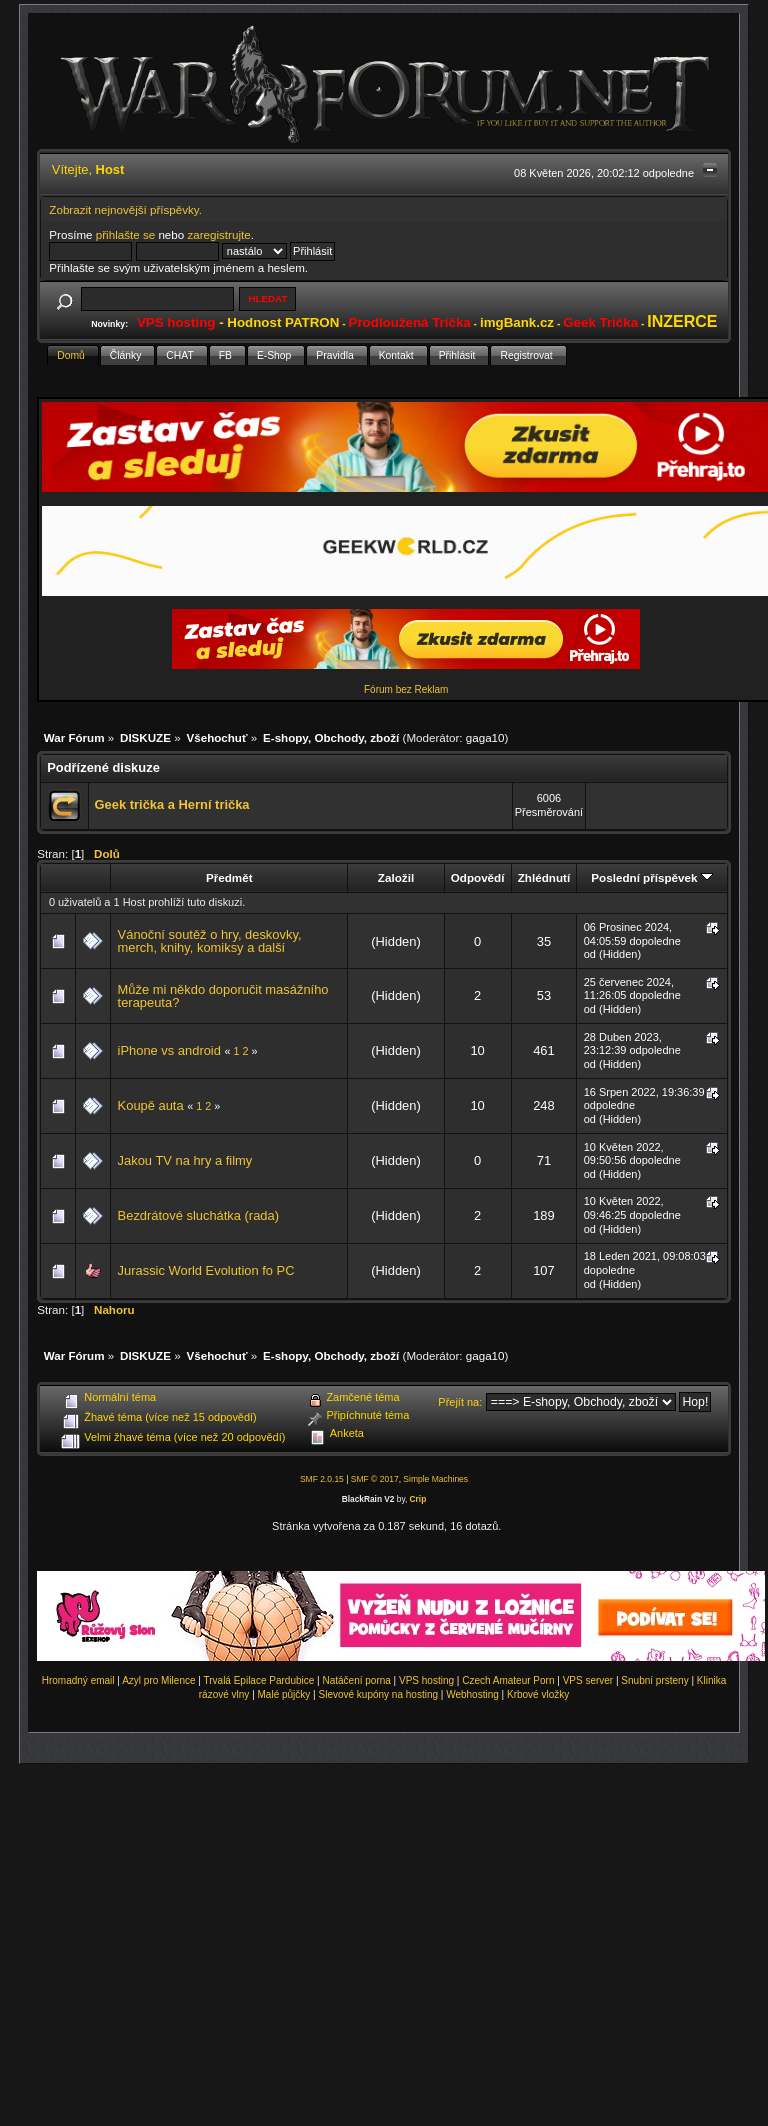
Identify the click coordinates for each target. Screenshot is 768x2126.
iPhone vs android (169, 1050)
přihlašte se (125, 234)
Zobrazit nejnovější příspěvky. (125, 209)
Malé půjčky (284, 1694)
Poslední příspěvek (651, 877)
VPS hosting (426, 1680)
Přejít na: (460, 1402)
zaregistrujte (218, 234)
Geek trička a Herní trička (172, 804)
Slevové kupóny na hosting (378, 1694)
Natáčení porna (356, 1680)
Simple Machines (435, 1479)
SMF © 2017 (375, 1479)
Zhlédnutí (544, 877)
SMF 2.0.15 (322, 1479)
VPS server (588, 1680)
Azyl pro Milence (158, 1680)
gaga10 (485, 737)
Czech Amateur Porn (508, 1680)
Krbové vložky (538, 1694)
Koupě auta (151, 1105)
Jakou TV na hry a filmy (185, 1160)
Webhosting (472, 1694)
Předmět (229, 877)
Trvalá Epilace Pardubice (259, 1680)
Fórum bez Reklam (406, 689)
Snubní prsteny (654, 1680)
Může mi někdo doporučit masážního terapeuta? (223, 996)
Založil (396, 877)
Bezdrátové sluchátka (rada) (198, 1215)
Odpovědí (478, 877)
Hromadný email (78, 1680)
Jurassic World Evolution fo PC (206, 1270)
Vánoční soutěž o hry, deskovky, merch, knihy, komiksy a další (210, 941)
